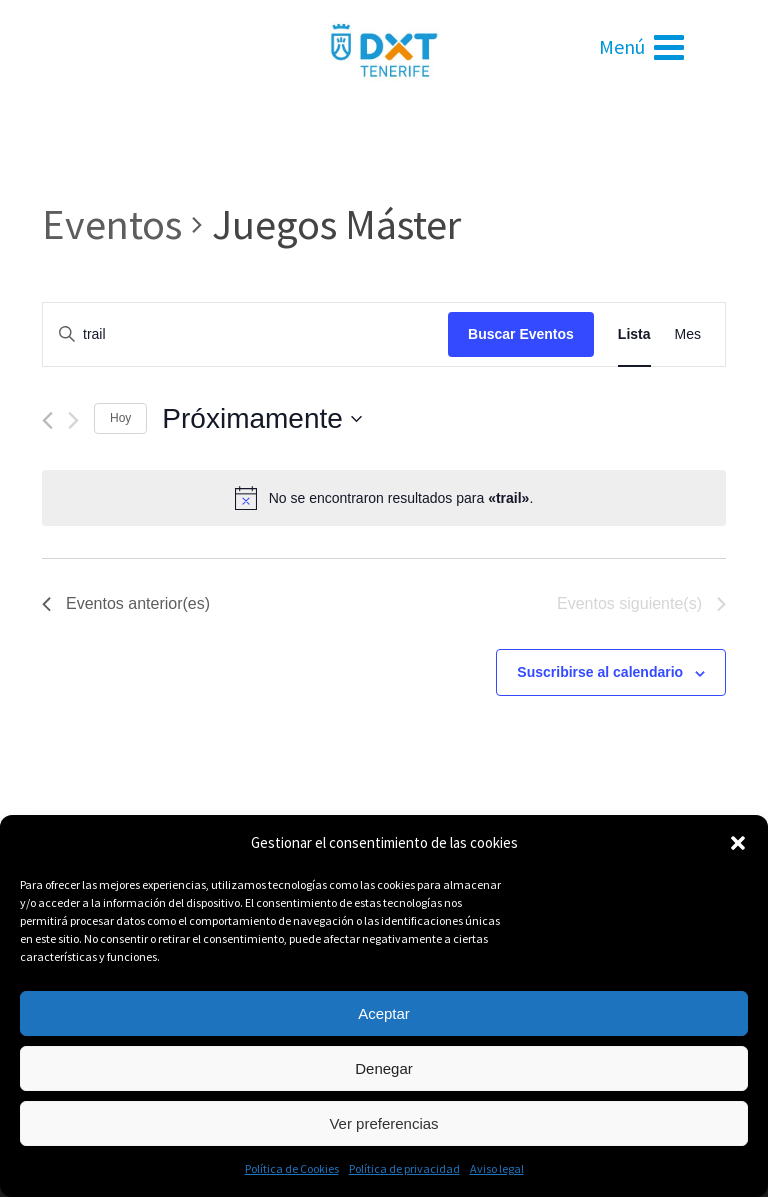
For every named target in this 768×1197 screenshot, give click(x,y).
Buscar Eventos (521, 334)
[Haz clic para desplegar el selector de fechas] (262, 419)
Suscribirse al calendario (600, 672)
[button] (738, 843)
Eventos (112, 224)
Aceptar (384, 1013)
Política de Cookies (292, 1168)
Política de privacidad (404, 1168)
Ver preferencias (383, 1123)
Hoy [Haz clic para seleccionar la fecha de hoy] (120, 418)
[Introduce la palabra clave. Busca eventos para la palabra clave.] (245, 334)
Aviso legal (497, 1168)
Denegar (384, 1068)
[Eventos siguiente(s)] (73, 420)
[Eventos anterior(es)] (47, 420)
